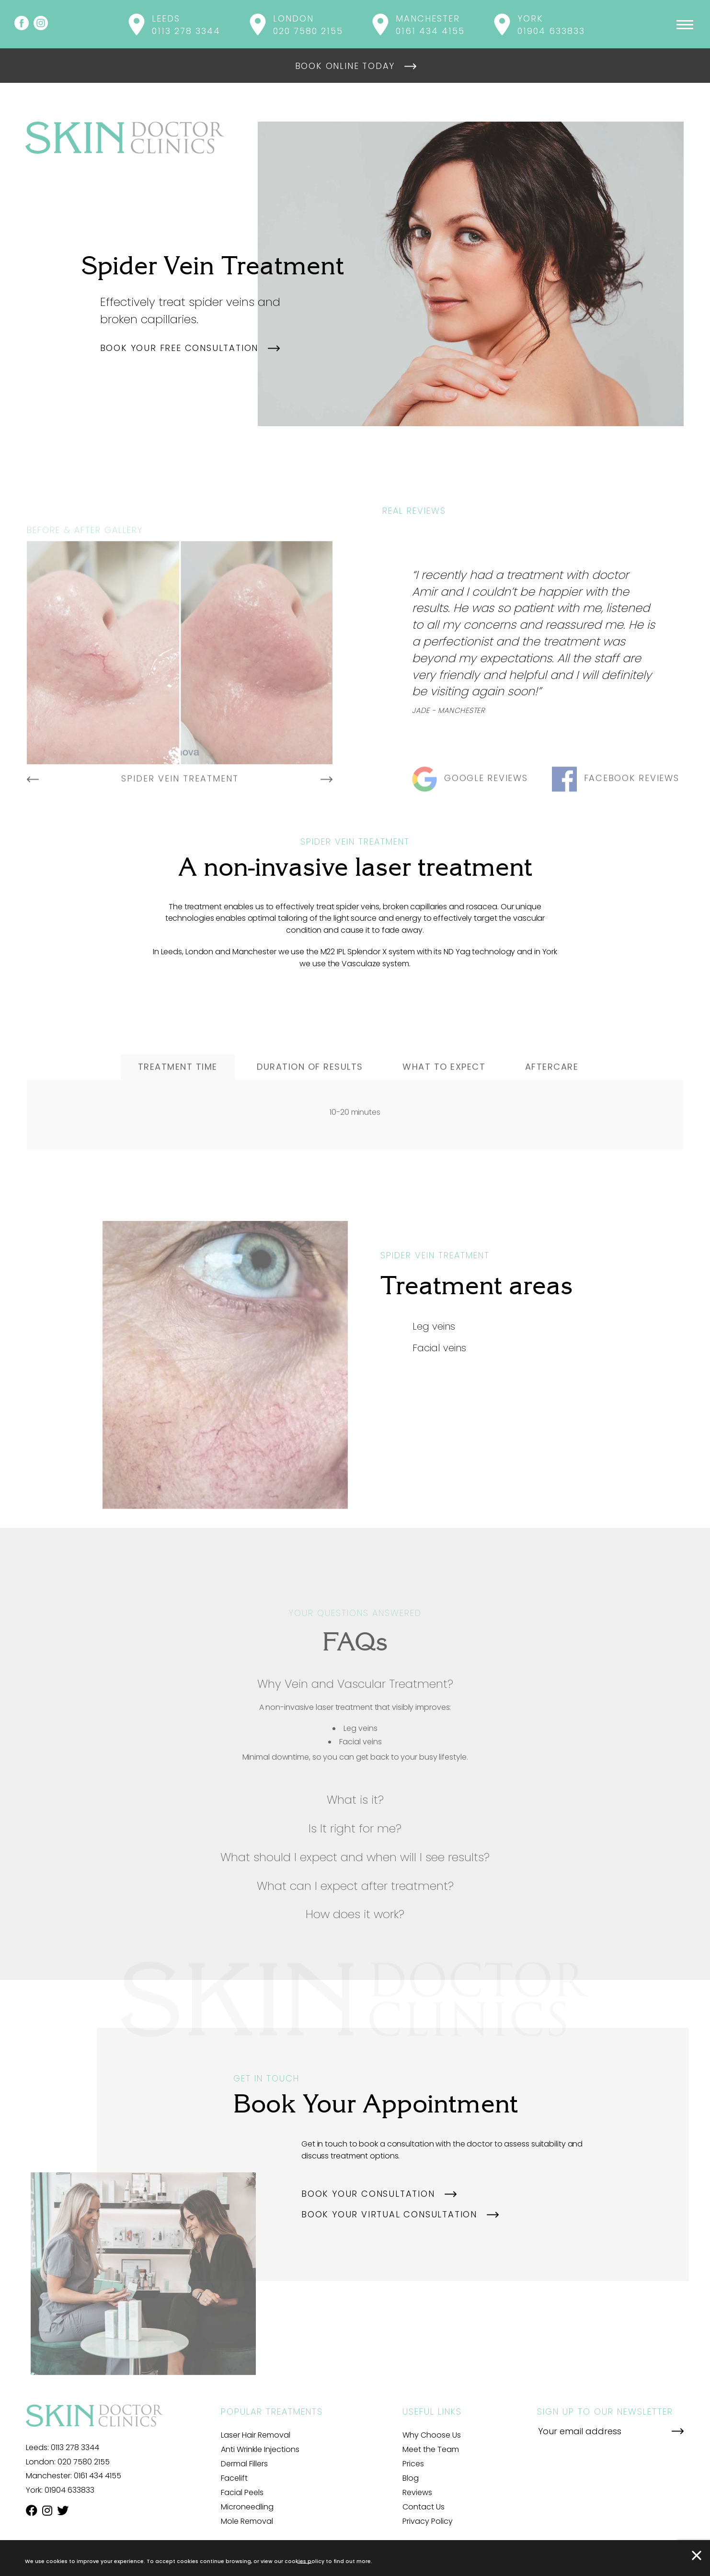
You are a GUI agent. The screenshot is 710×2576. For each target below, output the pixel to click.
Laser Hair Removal (255, 2434)
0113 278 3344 (75, 2447)
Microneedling (247, 2506)
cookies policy (304, 2561)
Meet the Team (430, 2449)
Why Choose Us (431, 2434)
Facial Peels (242, 2492)
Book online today (345, 66)
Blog (410, 2478)
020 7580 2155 (83, 2461)
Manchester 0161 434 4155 (430, 24)
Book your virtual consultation (389, 2214)
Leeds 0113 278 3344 (186, 24)
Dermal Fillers (244, 2463)
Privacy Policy (427, 2521)
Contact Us (423, 2506)
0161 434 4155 (97, 2475)
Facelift (234, 2478)
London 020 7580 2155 (308, 24)
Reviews (417, 2492)
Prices (413, 2463)
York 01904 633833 (551, 24)
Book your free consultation (179, 348)
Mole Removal (247, 2521)
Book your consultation (368, 2194)
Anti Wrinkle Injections (260, 2449)
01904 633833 (69, 2490)
